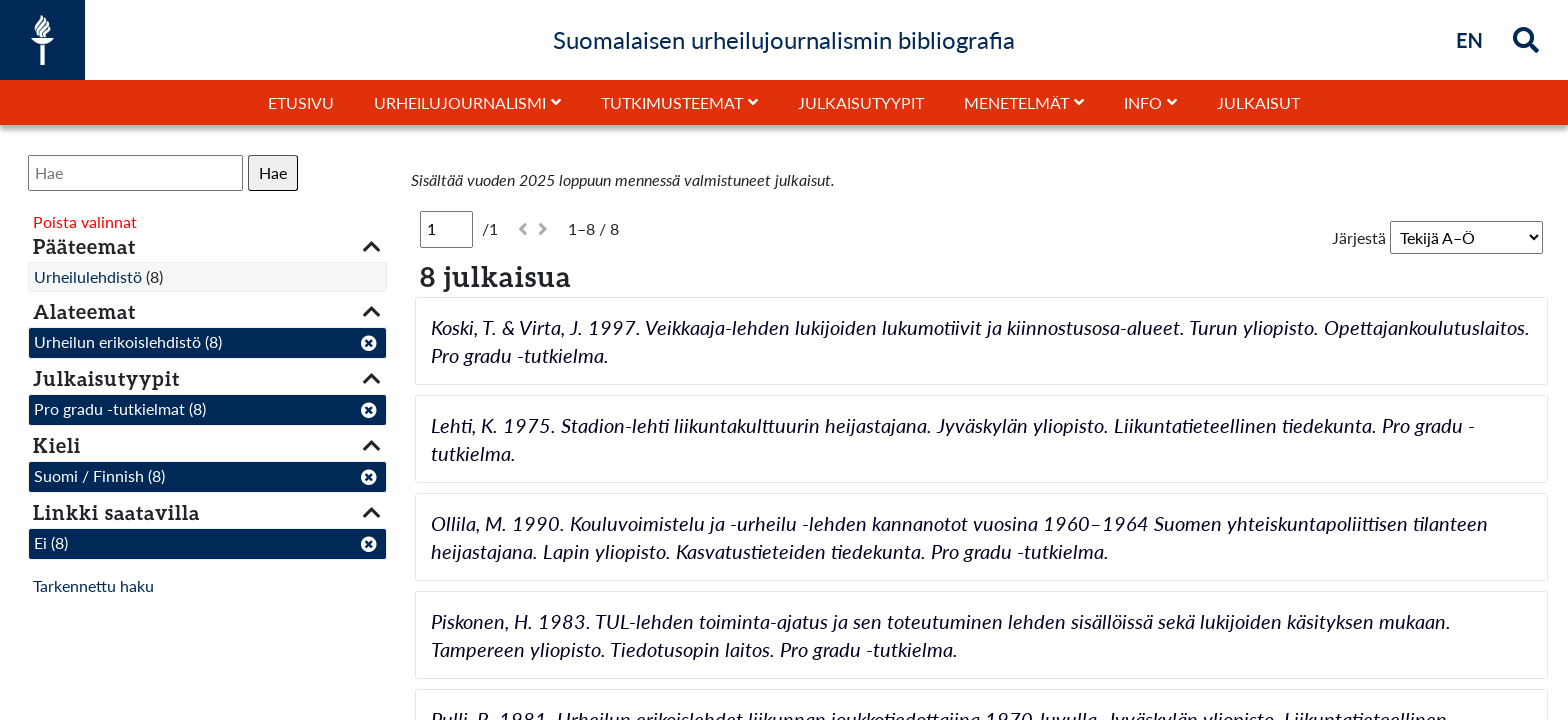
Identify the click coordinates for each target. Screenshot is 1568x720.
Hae (273, 172)
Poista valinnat (85, 221)
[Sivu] (446, 229)
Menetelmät (1016, 102)
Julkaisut (1258, 102)
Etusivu (301, 102)
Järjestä (1359, 237)
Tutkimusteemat (672, 102)
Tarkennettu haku (93, 585)
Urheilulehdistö (88, 276)
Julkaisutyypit (861, 102)
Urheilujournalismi (460, 102)
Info (1143, 102)
